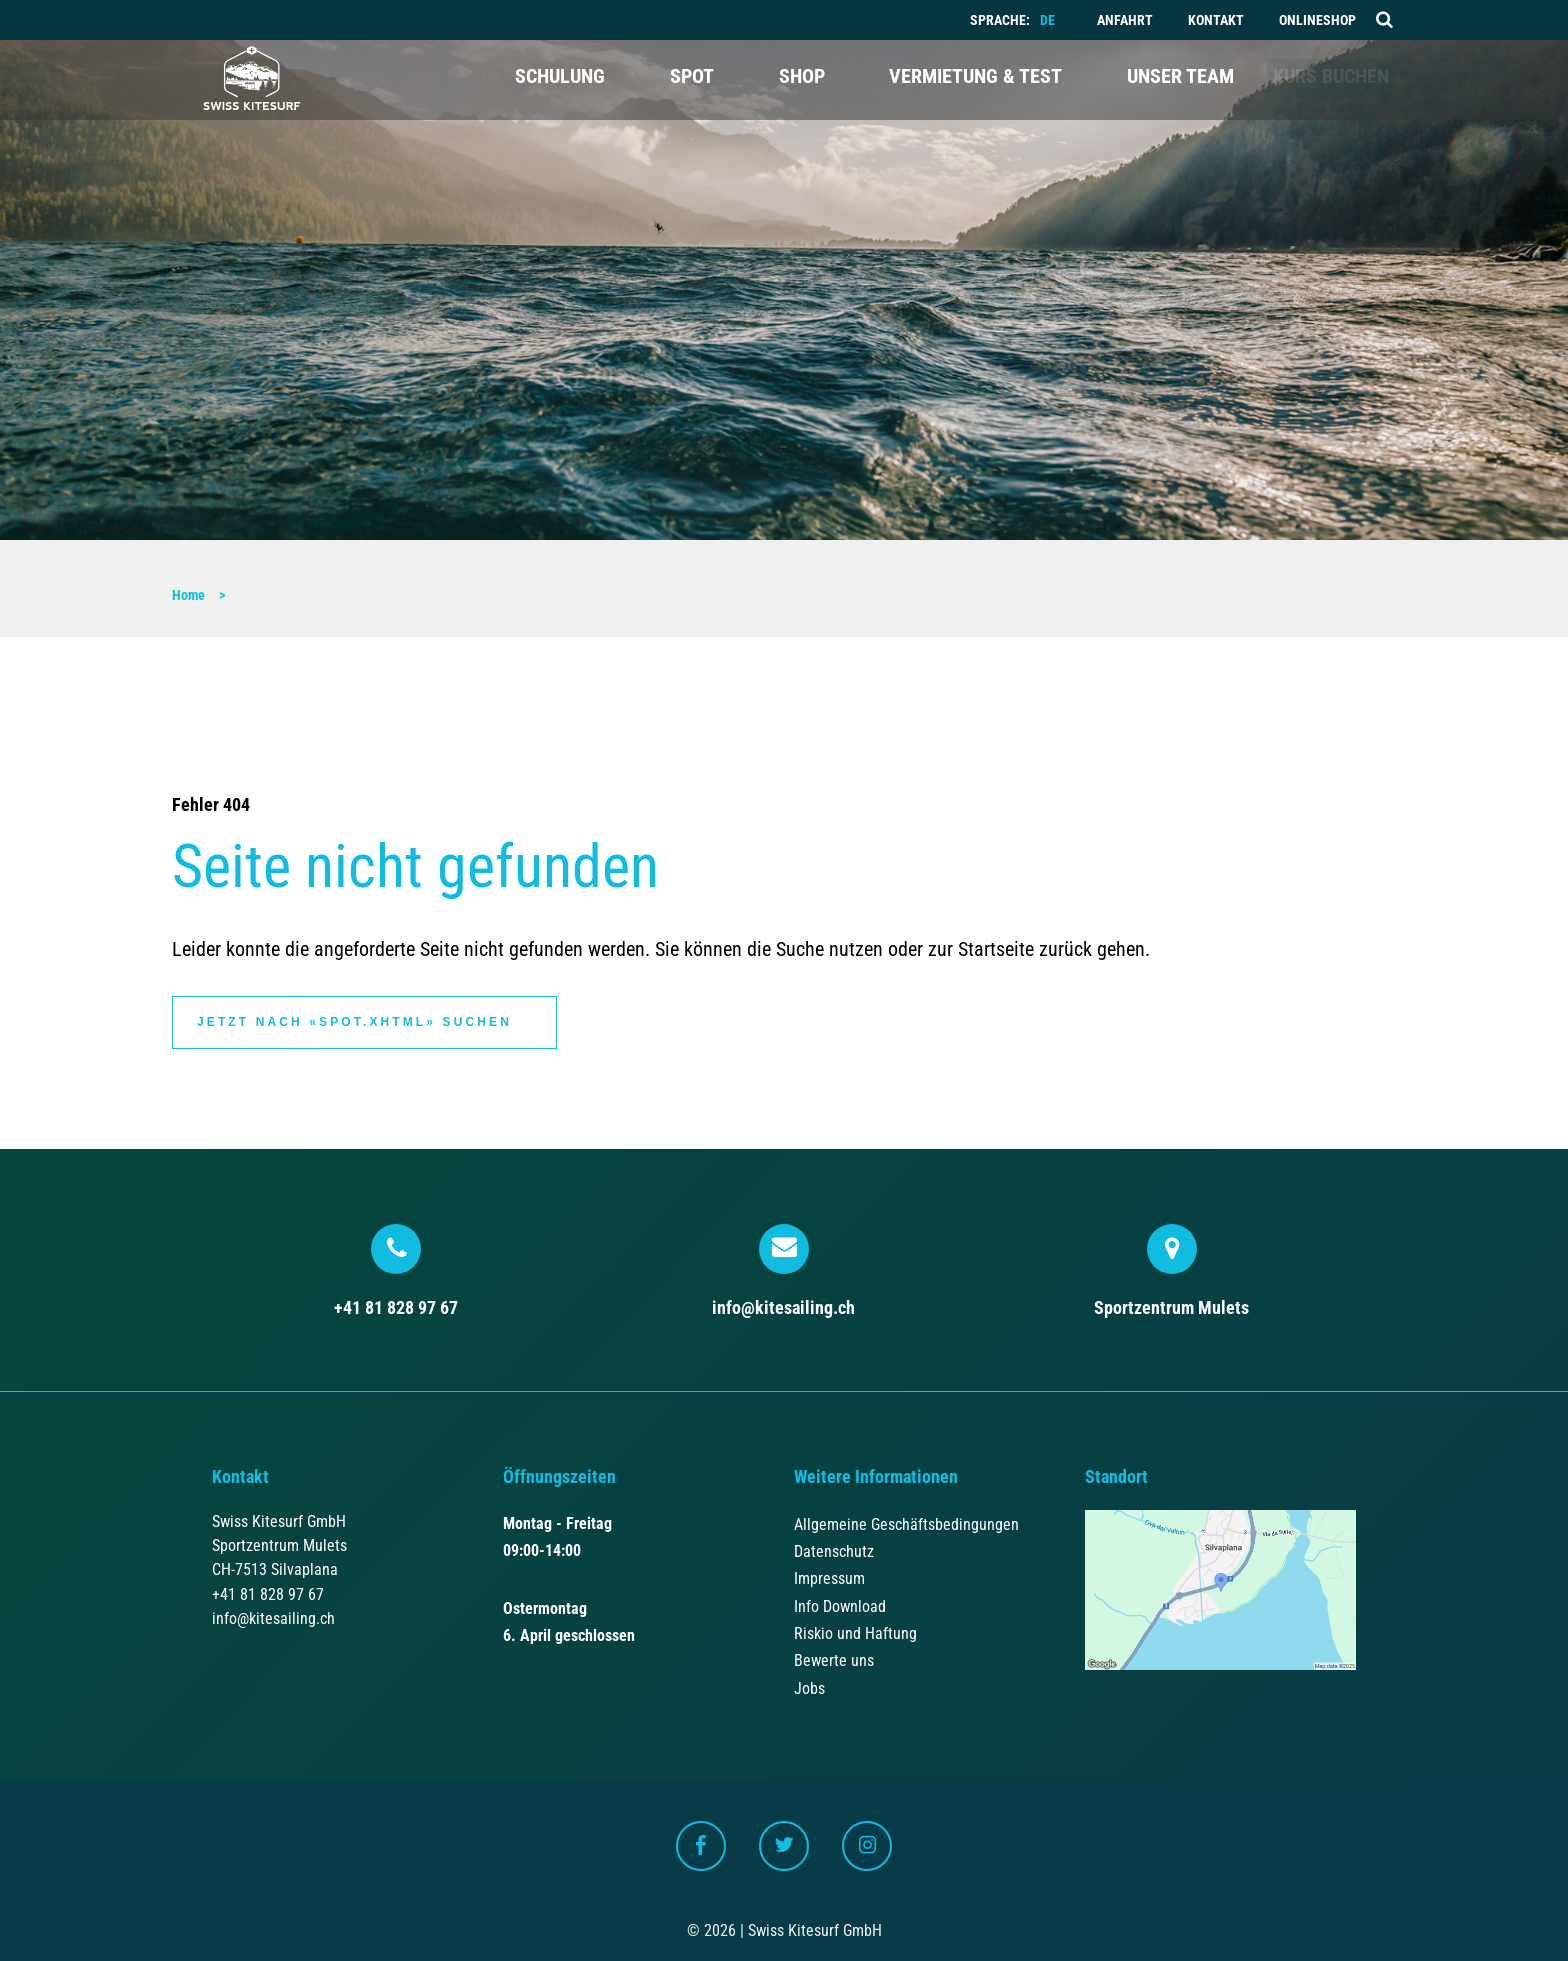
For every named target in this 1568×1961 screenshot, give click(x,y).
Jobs (809, 1685)
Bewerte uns (834, 1658)
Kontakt (1216, 20)
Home (188, 595)
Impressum (829, 1576)
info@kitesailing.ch (783, 1268)
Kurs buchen (1316, 80)
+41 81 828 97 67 (396, 1268)
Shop (783, 80)
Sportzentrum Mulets (1171, 1268)
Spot (682, 80)
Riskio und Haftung (855, 1631)
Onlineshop (1317, 20)
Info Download (840, 1603)
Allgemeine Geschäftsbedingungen (906, 1521)
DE (1047, 20)
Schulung (559, 80)
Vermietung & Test (948, 80)
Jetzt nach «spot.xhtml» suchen (354, 1021)
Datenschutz (834, 1549)
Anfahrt (1125, 20)
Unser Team (1144, 80)
